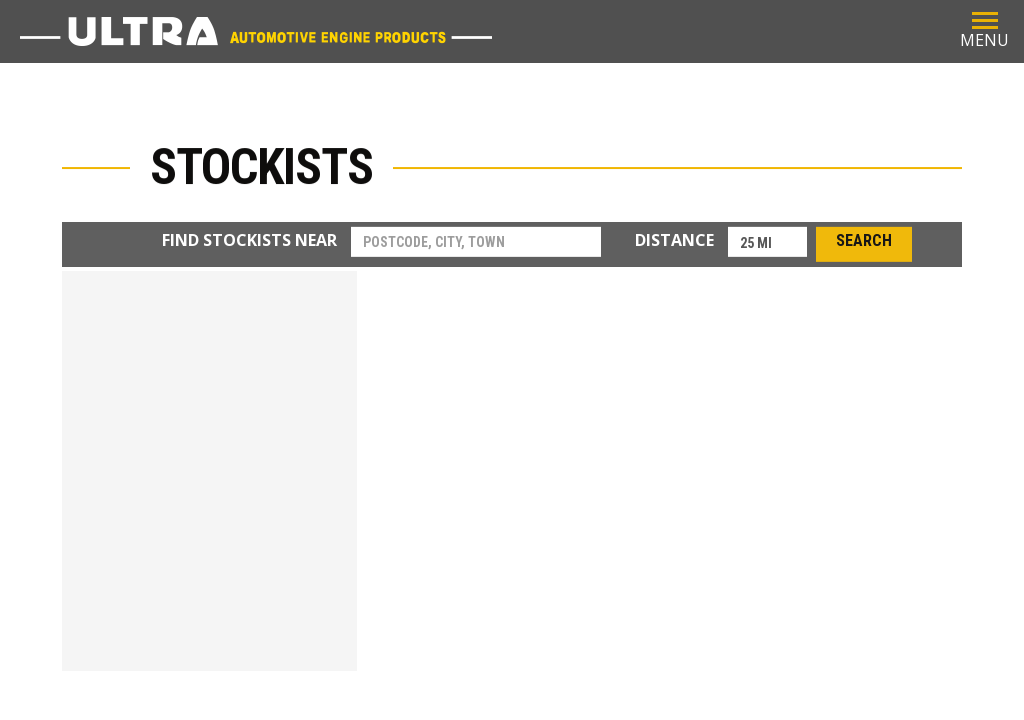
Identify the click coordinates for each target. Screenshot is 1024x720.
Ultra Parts (256, 31)
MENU (984, 30)
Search (864, 241)
